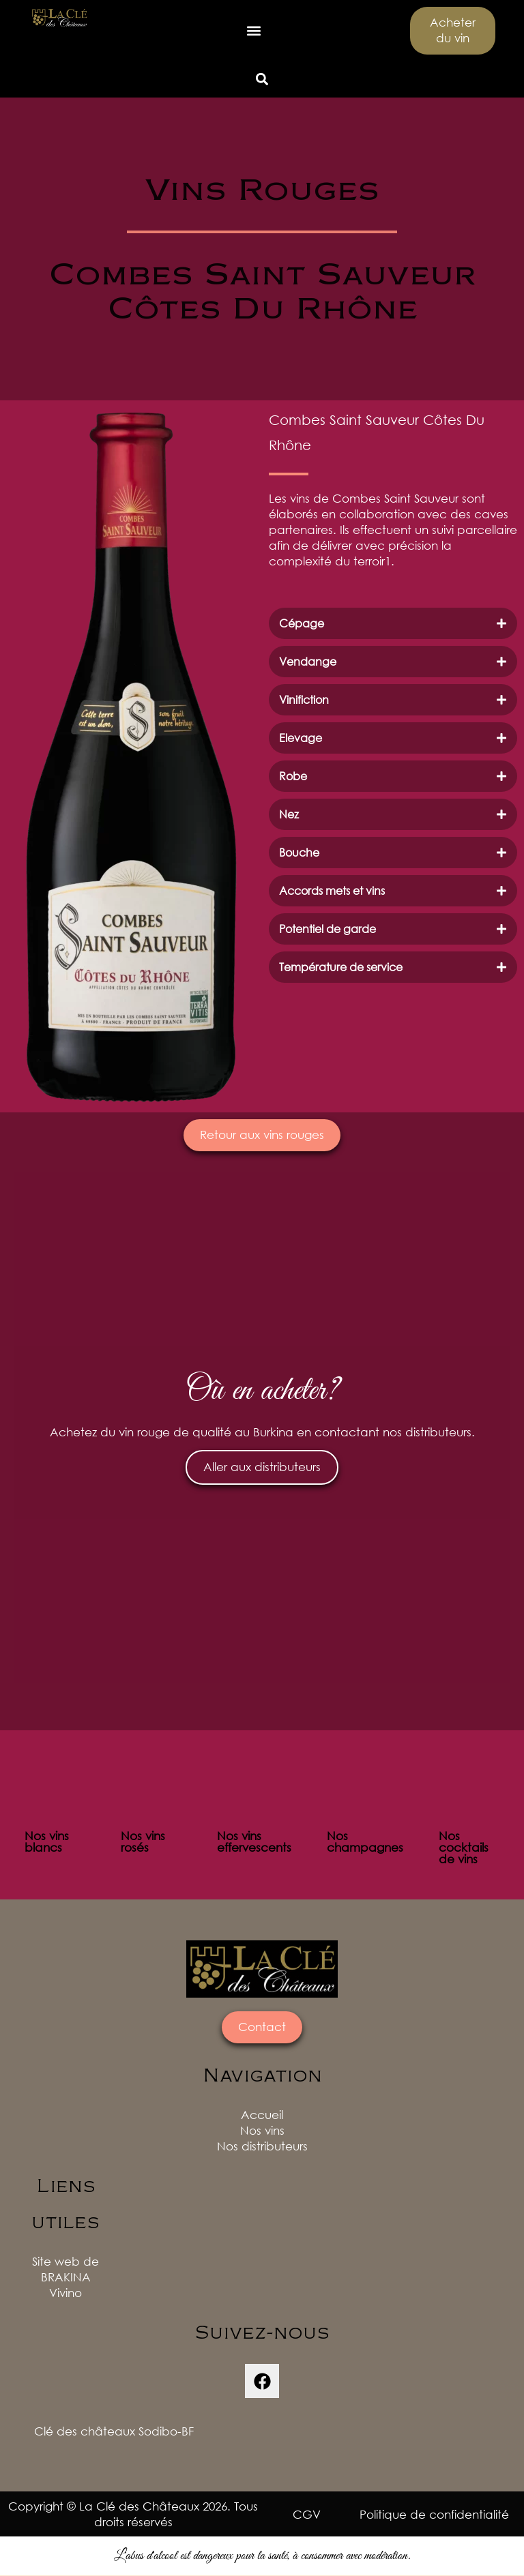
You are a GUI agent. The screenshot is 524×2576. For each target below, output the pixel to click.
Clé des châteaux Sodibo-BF (114, 2432)
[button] (254, 31)
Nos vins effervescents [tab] (254, 1842)
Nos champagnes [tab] (365, 1842)
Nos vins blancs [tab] (47, 1842)
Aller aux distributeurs (262, 1468)
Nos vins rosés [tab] (143, 1842)
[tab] (393, 623)
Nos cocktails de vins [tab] (464, 1848)
